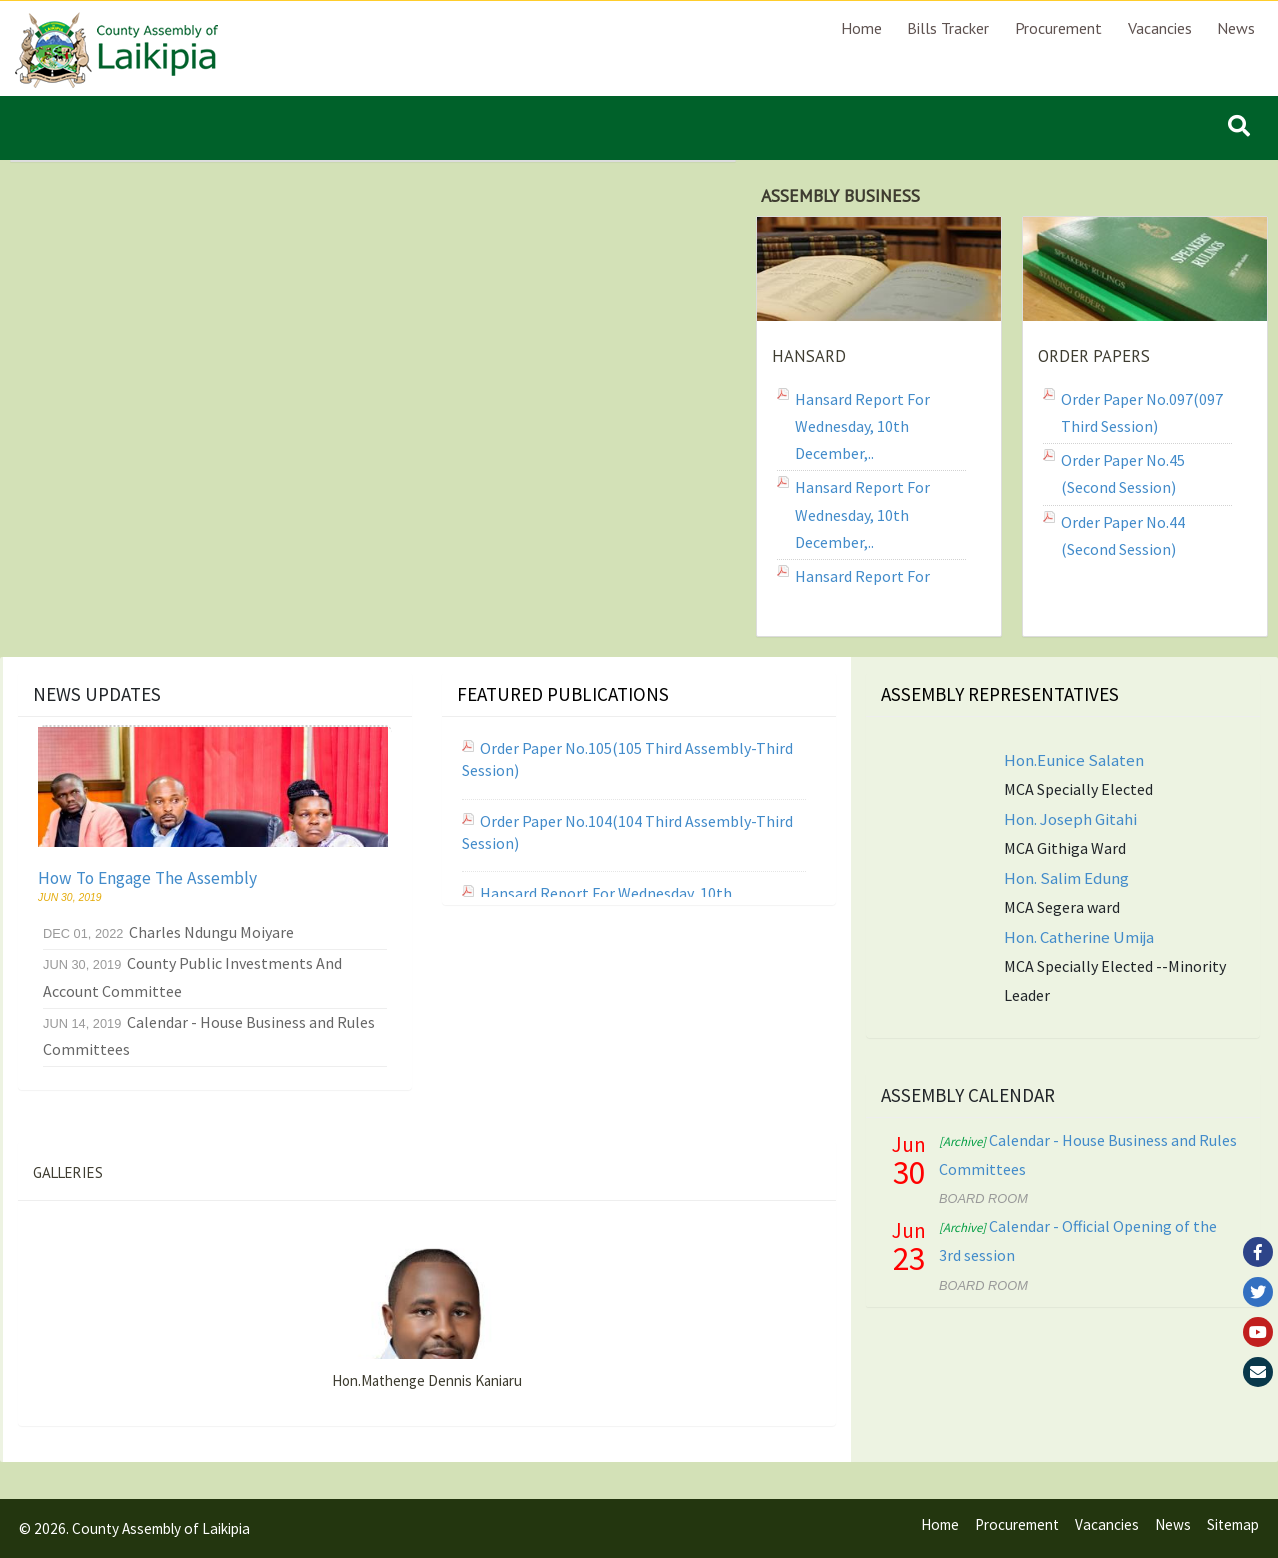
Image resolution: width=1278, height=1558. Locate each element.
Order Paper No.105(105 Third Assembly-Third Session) (627, 759)
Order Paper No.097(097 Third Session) (1142, 412)
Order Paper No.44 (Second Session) (1123, 535)
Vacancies (1160, 28)
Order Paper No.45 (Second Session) (1123, 473)
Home (861, 28)
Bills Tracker (948, 28)
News (1236, 28)
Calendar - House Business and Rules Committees (209, 1035)
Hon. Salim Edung (1066, 878)
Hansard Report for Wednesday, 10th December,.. (862, 426)
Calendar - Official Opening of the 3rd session (1078, 1240)
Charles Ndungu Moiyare (168, 932)
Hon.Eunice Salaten (1074, 760)
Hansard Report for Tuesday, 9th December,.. (878, 589)
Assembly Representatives (1000, 694)
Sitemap (1233, 1524)
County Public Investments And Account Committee (192, 976)
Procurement (1058, 28)
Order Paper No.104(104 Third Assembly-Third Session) (627, 832)
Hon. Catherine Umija (1079, 937)
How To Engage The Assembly (147, 878)
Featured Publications (563, 694)
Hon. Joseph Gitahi (1070, 819)
